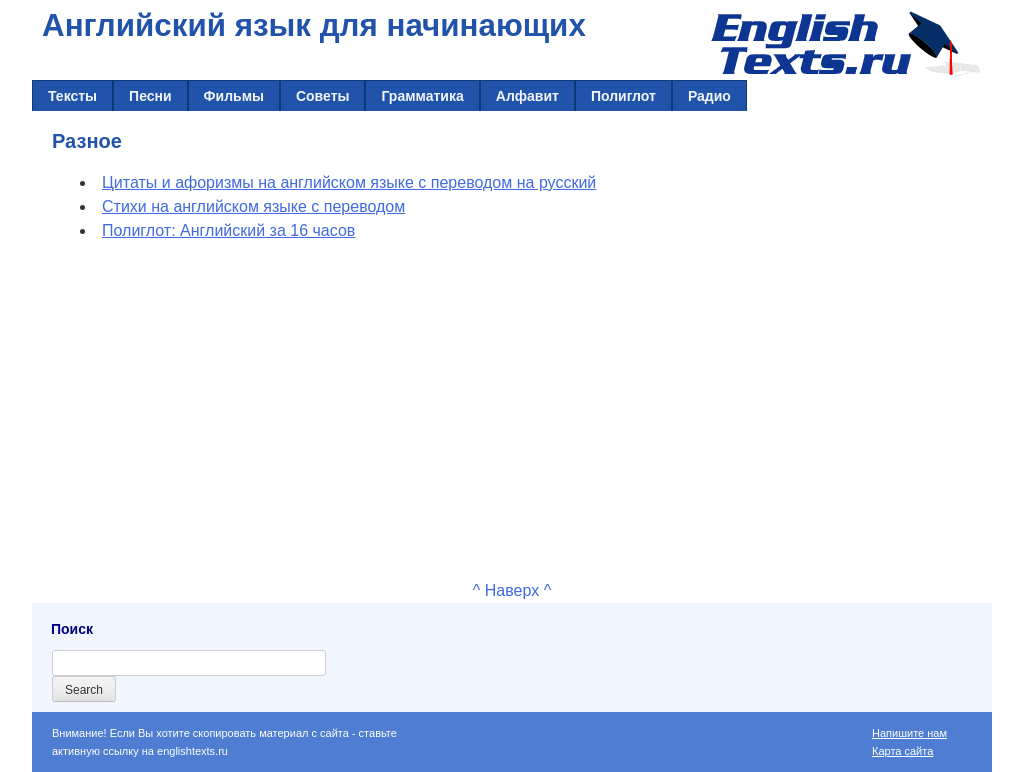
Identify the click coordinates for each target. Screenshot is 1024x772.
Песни (150, 96)
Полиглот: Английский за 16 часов (228, 230)
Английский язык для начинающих (314, 25)
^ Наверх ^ (512, 590)
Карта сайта (902, 751)
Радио (709, 96)
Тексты (72, 96)
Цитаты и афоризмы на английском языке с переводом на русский (349, 182)
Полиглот (623, 96)
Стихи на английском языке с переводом (253, 206)
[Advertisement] (512, 407)
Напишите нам (909, 733)
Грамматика (422, 96)
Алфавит (527, 96)
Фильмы (234, 96)
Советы (323, 96)
